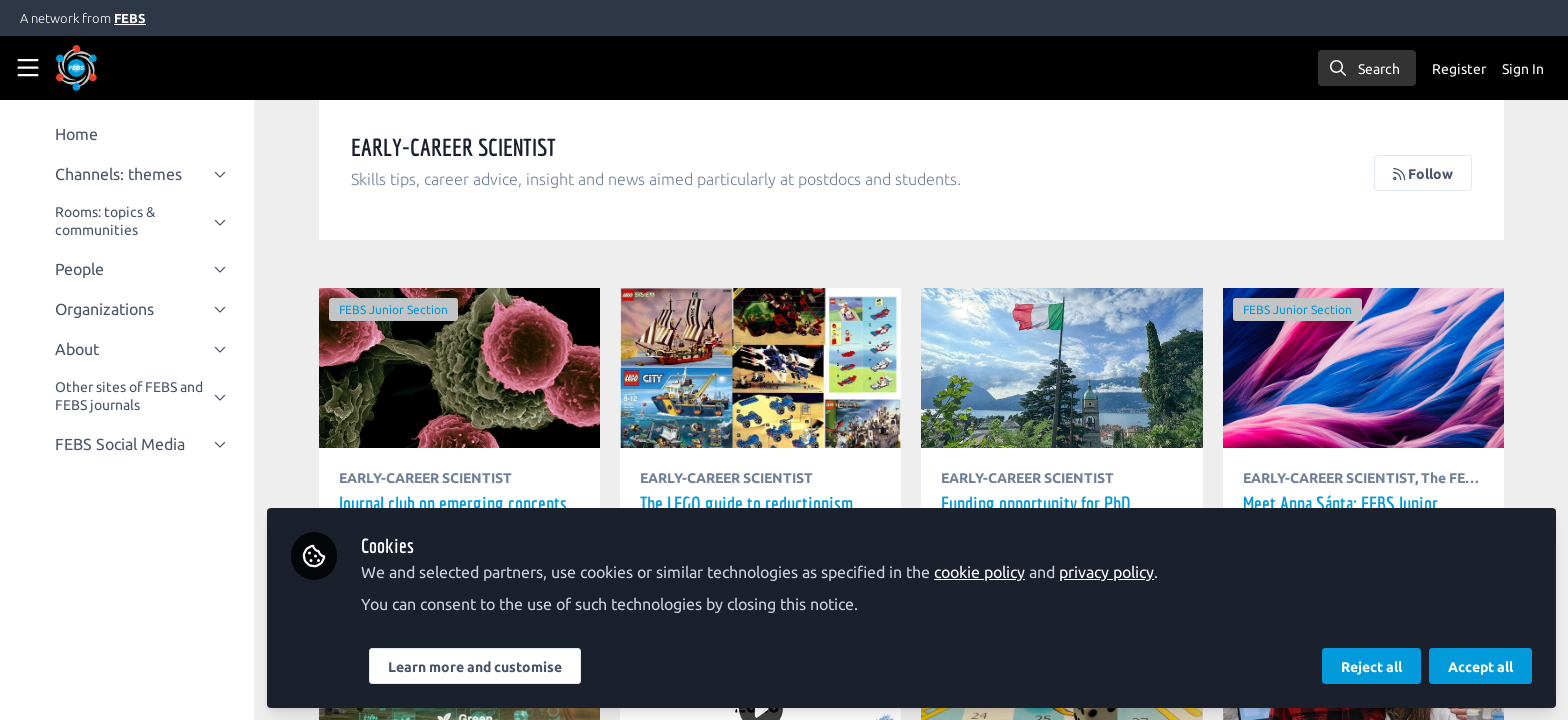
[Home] (76, 68)
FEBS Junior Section (394, 309)
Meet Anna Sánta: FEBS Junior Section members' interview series (1363, 368)
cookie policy (980, 572)
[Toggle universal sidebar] (28, 68)
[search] (1367, 68)
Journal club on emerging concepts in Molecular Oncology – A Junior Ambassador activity (460, 368)
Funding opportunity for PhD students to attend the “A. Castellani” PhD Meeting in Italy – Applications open (1062, 368)
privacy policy (1107, 572)
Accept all (1480, 667)
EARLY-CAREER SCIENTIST (426, 478)
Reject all (1371, 667)
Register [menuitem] (1459, 69)
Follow (1423, 174)
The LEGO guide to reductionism (761, 368)
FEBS (130, 18)
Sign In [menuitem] (1523, 69)
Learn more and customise (476, 667)
